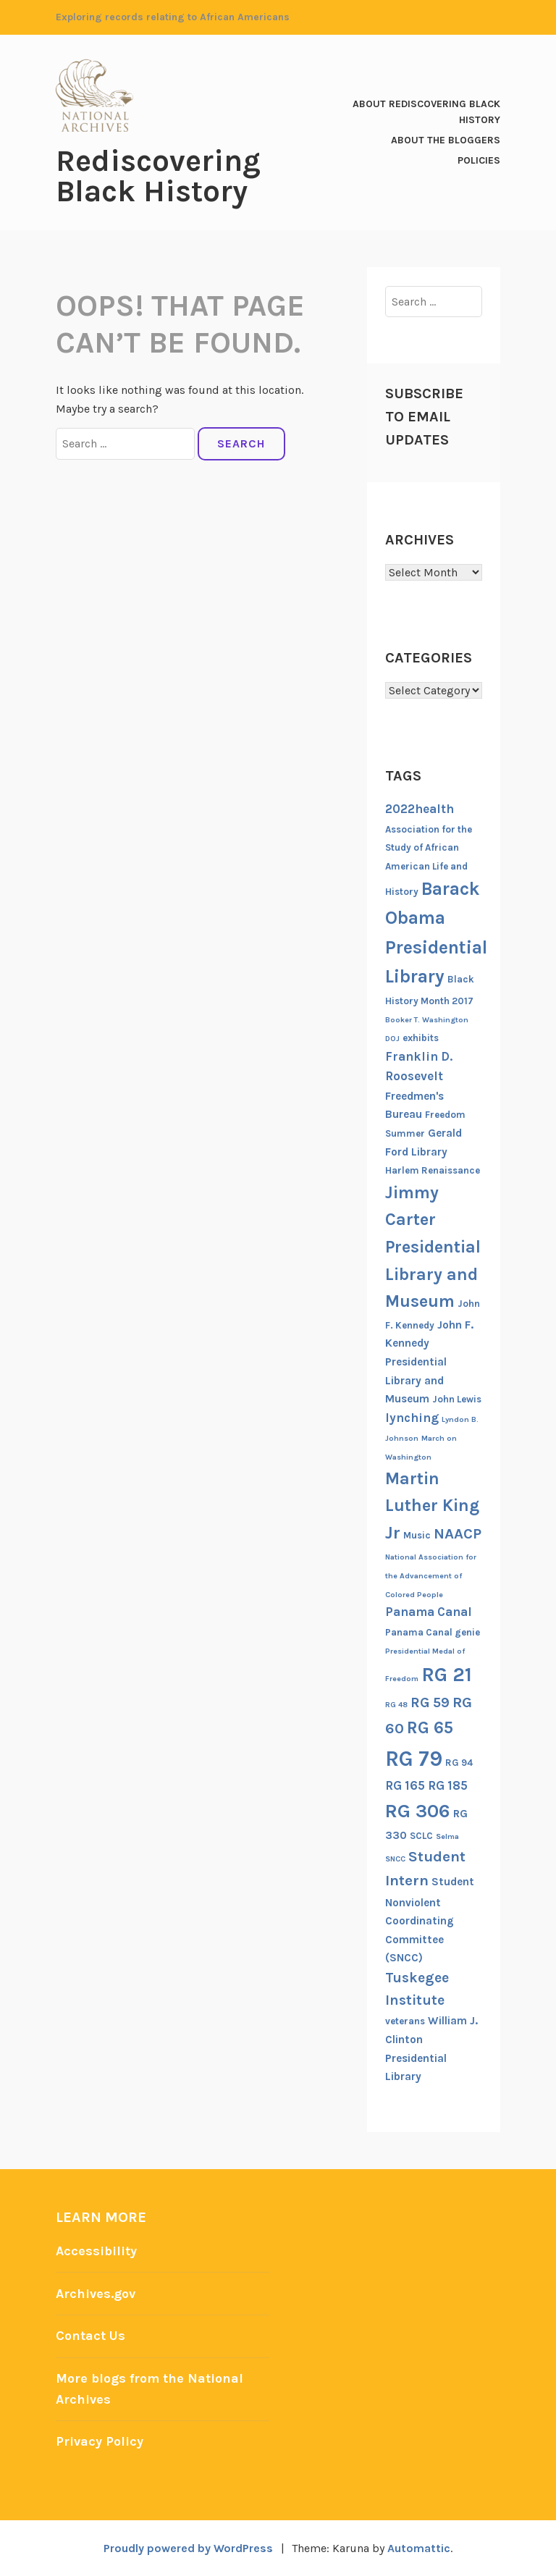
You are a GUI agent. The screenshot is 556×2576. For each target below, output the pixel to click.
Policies (479, 160)
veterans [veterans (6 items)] (405, 2021)
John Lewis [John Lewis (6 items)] (456, 1399)
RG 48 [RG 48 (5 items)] (396, 1704)
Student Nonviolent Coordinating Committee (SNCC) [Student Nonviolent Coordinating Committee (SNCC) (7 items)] (429, 1919)
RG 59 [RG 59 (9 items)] (430, 1702)
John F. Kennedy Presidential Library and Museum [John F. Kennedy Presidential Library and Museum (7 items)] (429, 1361)
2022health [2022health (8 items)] (419, 808)
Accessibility (96, 2251)
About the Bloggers (445, 140)
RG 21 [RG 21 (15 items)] (446, 1674)
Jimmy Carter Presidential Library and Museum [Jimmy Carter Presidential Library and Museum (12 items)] (433, 1246)
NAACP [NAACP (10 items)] (457, 1533)
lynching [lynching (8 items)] (412, 1417)
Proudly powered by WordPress (188, 2548)
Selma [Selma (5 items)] (447, 1836)
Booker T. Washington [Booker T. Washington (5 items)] (426, 1019)
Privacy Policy (99, 2441)
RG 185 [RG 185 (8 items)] (448, 1785)
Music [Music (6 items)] (417, 1535)
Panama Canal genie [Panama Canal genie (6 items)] (432, 1632)
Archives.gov (95, 2294)
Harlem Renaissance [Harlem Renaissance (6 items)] (432, 1170)
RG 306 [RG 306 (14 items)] (417, 1811)
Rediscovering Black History (158, 176)
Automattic (418, 2548)
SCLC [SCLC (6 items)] (421, 1835)
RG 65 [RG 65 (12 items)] (430, 1727)
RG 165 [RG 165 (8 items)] (405, 1785)
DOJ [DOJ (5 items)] (392, 1038)
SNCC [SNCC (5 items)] (395, 1859)
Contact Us (90, 2336)
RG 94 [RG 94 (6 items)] (459, 1762)
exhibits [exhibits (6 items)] (421, 1037)
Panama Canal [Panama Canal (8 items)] (428, 1611)
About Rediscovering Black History (426, 112)
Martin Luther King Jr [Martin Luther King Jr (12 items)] (432, 1505)
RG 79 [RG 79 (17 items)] (413, 1758)
